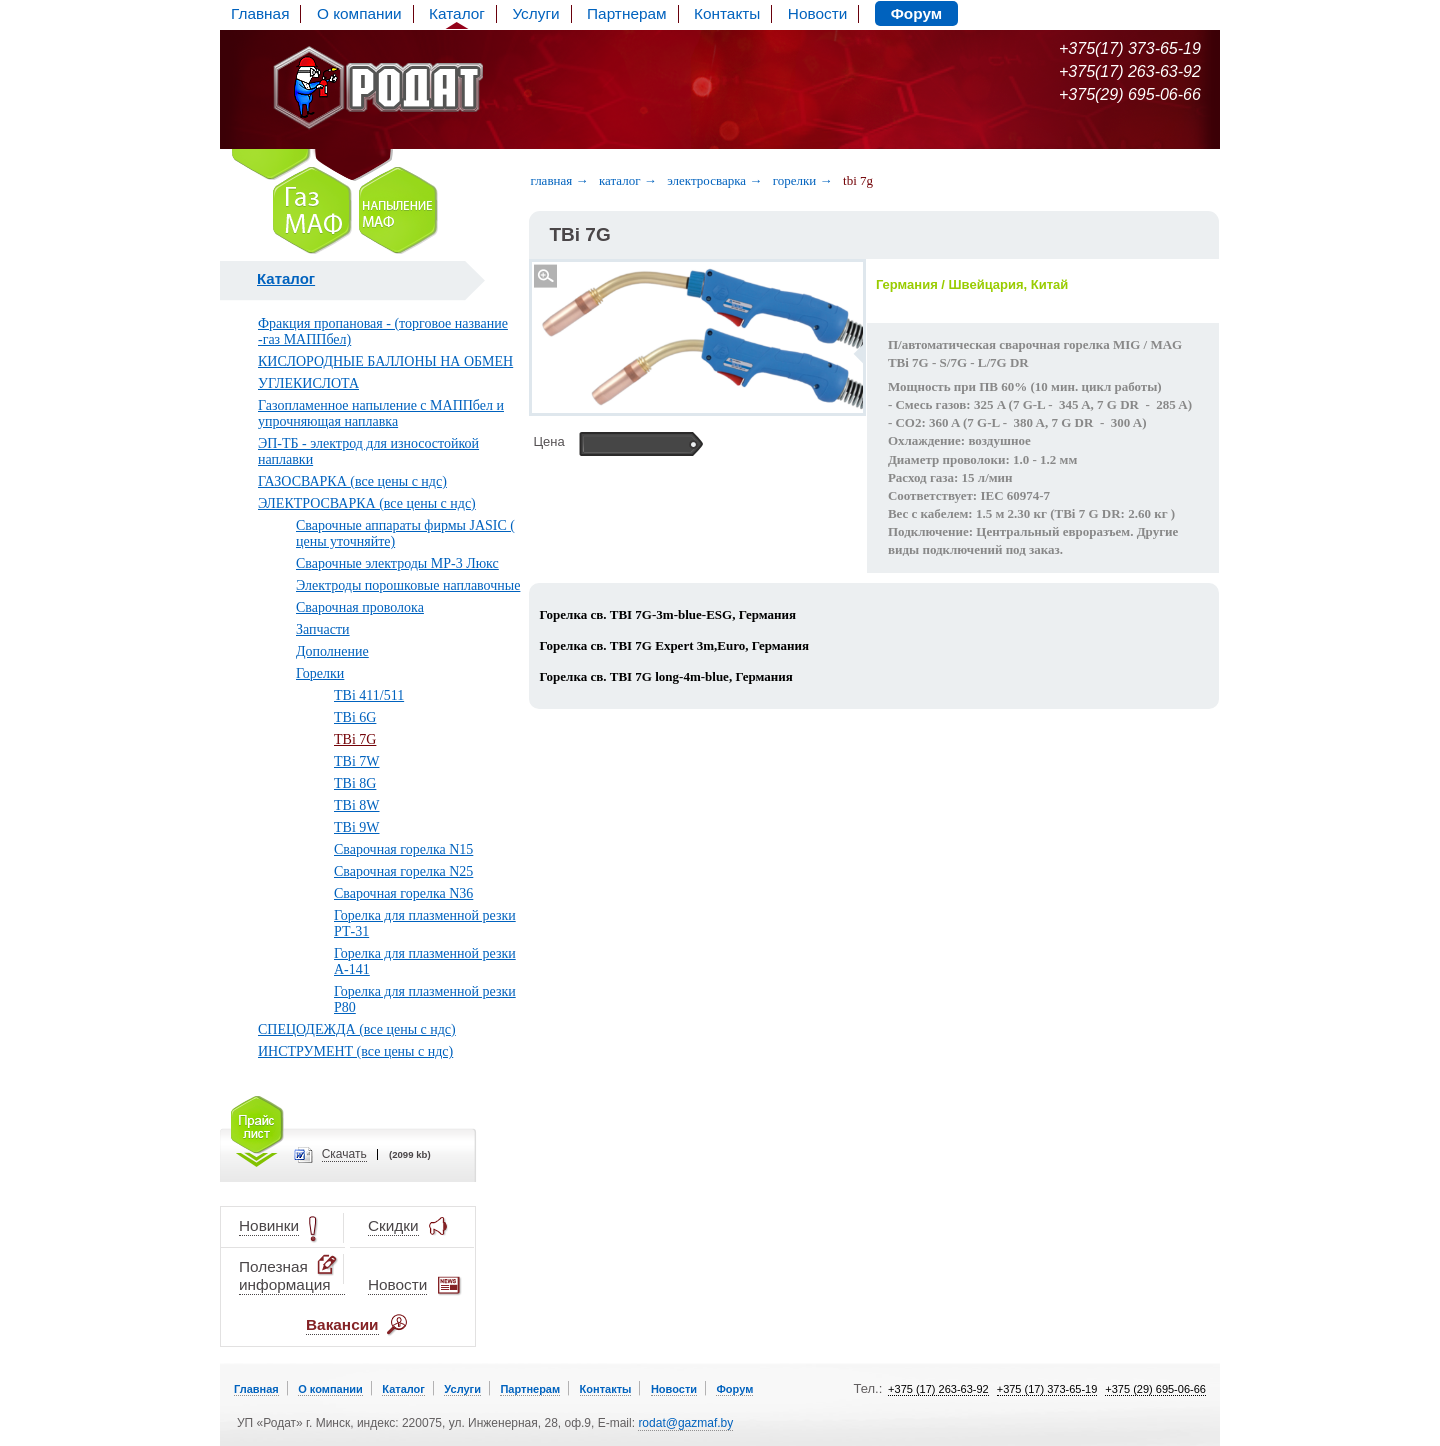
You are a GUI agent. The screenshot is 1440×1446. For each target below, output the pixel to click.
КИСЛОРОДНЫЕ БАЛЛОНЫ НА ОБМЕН (385, 361)
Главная (260, 13)
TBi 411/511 (369, 695)
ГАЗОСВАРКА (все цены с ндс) (352, 481)
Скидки (393, 1226)
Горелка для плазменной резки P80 (425, 999)
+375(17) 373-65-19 (1130, 48)
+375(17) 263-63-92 (1130, 71)
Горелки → (803, 180)
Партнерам (627, 13)
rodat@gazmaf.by (685, 1423)
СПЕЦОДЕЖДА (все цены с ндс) (357, 1029)
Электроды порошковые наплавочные (408, 585)
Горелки (320, 673)
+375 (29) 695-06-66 (1155, 1389)
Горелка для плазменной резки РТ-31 (425, 923)
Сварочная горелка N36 (403, 893)
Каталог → (628, 180)
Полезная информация (290, 1275)
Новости (817, 13)
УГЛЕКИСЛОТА (308, 383)
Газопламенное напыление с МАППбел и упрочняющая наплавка (381, 413)
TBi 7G (355, 739)
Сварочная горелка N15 (403, 849)
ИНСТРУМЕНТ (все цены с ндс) (355, 1051)
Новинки (269, 1226)
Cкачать (344, 1154)
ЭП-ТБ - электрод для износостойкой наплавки (368, 451)
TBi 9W (357, 827)
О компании (359, 13)
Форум (916, 13)
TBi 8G (355, 783)
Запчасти (323, 629)
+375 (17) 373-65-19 (1047, 1389)
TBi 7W (357, 761)
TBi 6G (355, 717)
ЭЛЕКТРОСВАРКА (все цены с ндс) (367, 503)
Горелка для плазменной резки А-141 (425, 961)
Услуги (535, 13)
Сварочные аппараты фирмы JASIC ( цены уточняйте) (405, 533)
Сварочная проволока (360, 607)
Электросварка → (714, 180)
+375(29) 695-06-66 (1130, 94)
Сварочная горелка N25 (403, 871)
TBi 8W (357, 805)
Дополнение (332, 651)
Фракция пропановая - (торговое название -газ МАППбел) (383, 331)
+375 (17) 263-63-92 (938, 1389)
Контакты (727, 13)
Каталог (457, 13)
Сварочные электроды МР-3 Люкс (397, 563)
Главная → (559, 180)
